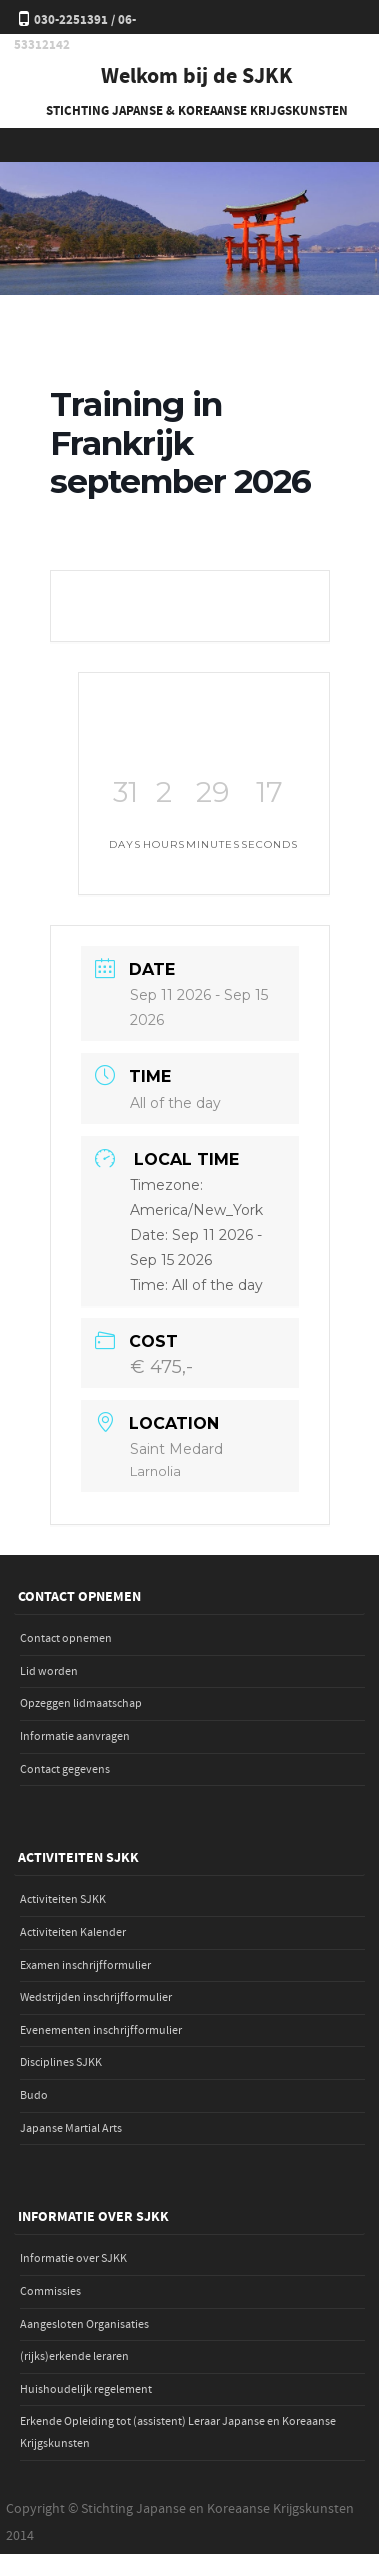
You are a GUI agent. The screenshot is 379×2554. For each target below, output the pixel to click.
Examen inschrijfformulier (85, 1965)
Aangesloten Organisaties (84, 2324)
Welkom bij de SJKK (197, 77)
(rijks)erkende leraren (74, 2356)
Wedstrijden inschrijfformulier (96, 1997)
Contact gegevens (65, 1769)
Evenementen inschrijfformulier (101, 2030)
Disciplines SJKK (61, 2062)
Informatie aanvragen (75, 1736)
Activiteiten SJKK (63, 1899)
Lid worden (49, 1671)
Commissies (50, 2291)
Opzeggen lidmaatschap (81, 1703)
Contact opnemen (66, 1638)
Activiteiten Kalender (73, 1932)
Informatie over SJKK (73, 2258)
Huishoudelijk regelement (86, 2389)
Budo (34, 2095)
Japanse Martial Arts (71, 2128)
